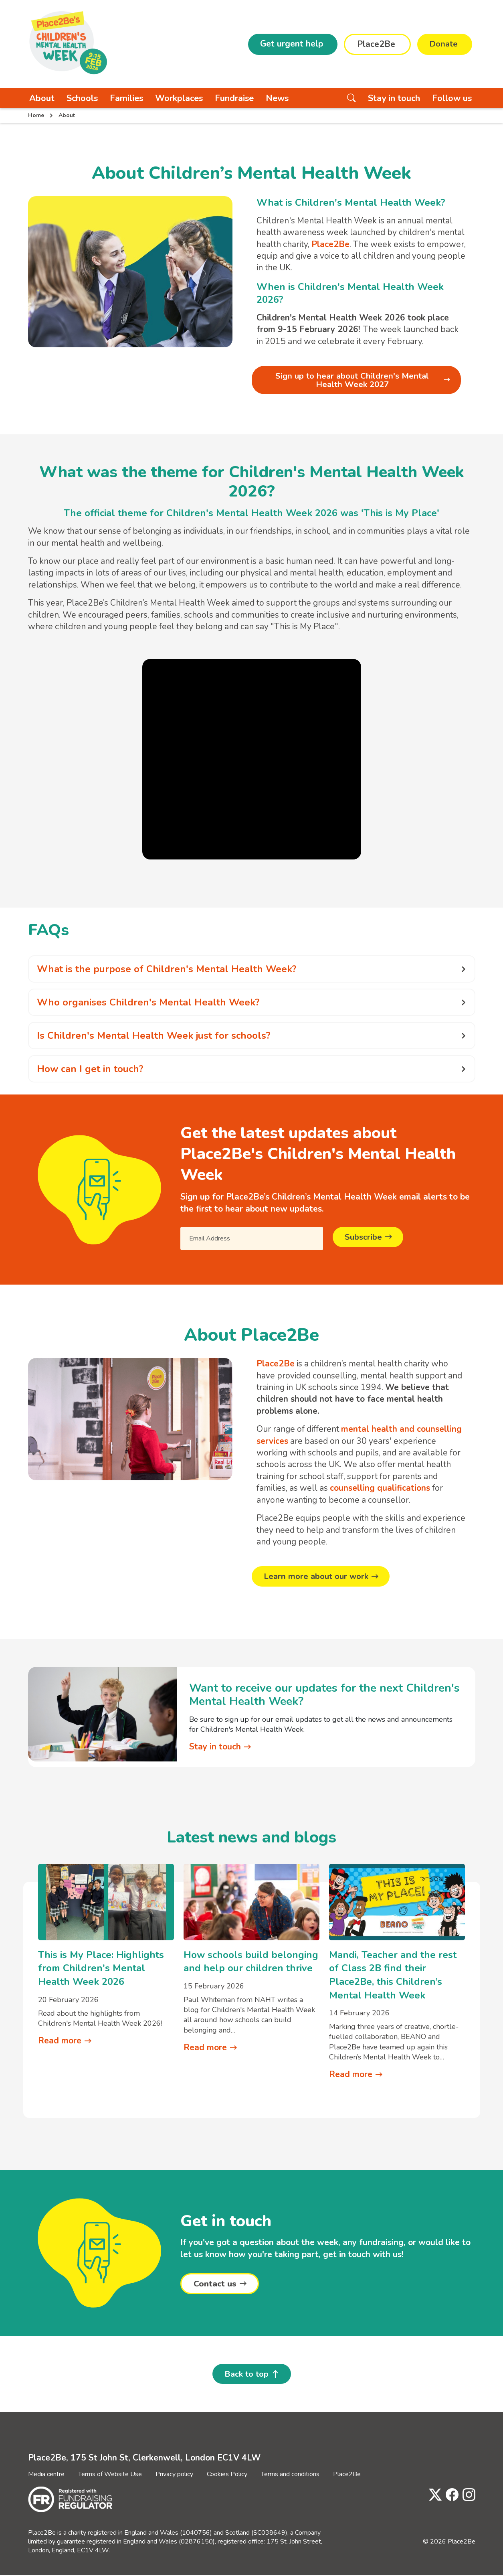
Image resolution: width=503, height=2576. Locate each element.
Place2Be (347, 2475)
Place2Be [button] (375, 44)
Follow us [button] (452, 98)
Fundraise (234, 98)
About (42, 98)
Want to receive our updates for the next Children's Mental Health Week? (324, 1695)
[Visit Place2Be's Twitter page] (433, 2496)
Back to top (246, 2374)
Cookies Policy (227, 2475)
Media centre (46, 2475)
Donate (443, 43)
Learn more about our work (318, 1577)
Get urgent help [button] (290, 43)
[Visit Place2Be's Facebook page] (450, 2496)
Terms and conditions (290, 2475)
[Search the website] (351, 98)
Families (126, 98)
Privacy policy (174, 2475)
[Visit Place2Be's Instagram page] (467, 2496)
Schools (82, 98)
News (277, 98)
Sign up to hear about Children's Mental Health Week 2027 (352, 380)
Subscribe (363, 1237)
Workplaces (179, 98)
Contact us (215, 2284)
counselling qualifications (380, 1488)
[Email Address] (251, 1239)
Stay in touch (394, 98)
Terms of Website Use (110, 2475)
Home (36, 115)
